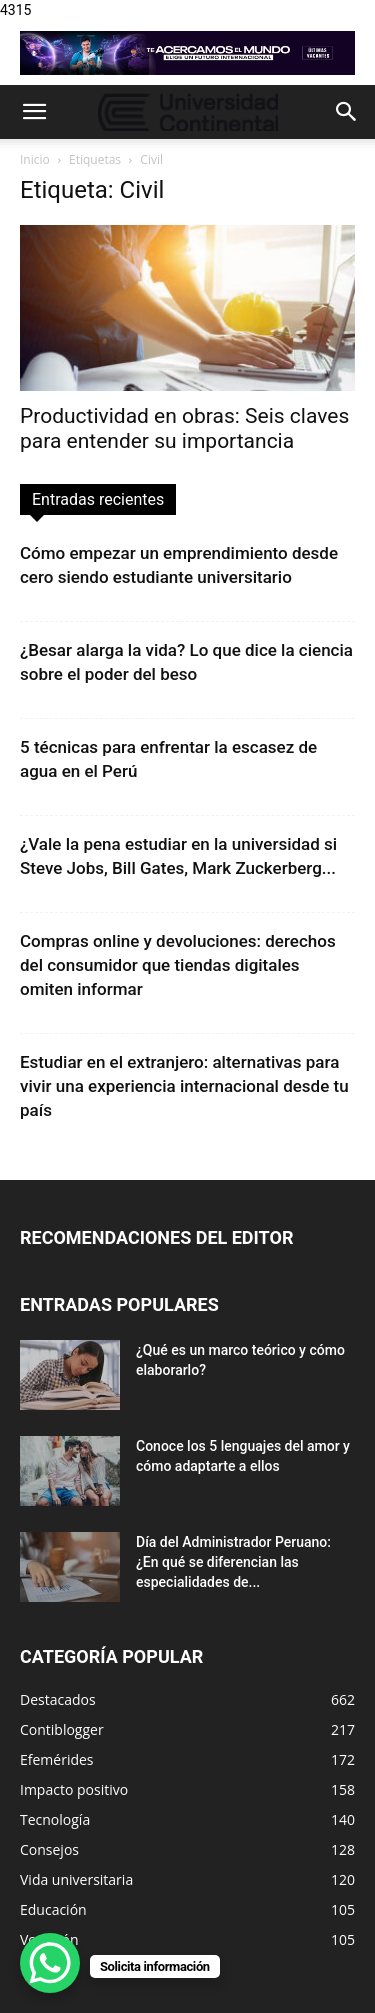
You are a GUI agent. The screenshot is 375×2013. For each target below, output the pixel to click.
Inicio (35, 159)
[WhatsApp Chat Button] (50, 1963)
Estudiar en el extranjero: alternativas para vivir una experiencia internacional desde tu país (184, 1086)
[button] (34, 112)
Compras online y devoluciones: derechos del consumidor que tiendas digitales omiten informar (178, 965)
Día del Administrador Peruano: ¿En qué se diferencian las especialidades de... (233, 1562)
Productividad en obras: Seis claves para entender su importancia (184, 428)
